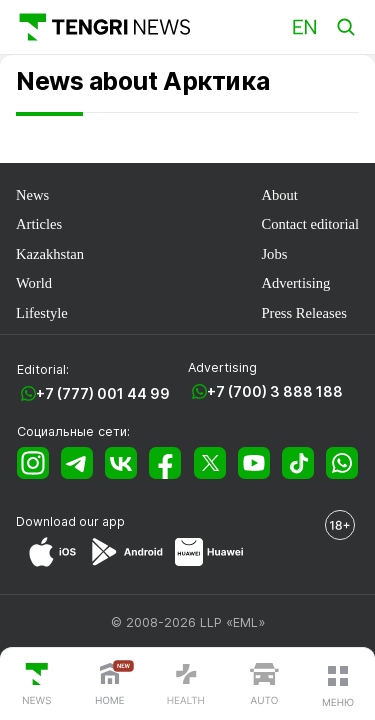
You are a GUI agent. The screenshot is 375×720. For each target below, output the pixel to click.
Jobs (274, 254)
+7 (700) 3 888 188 (275, 391)
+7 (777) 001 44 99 (103, 393)
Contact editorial (310, 224)
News (32, 195)
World (34, 283)
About (279, 195)
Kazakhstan (50, 254)
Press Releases (303, 313)
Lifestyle (42, 313)
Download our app (70, 521)
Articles (39, 224)
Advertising (295, 283)
